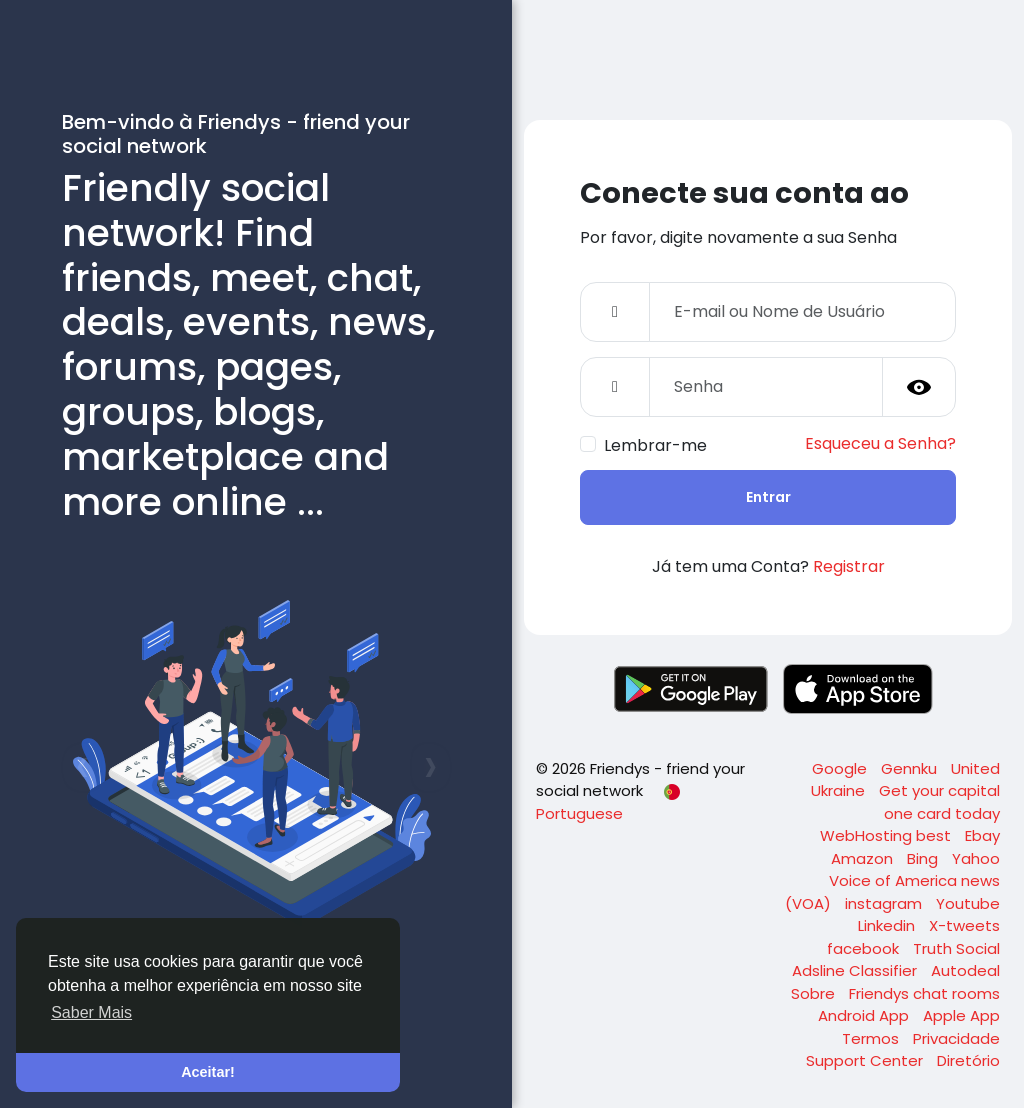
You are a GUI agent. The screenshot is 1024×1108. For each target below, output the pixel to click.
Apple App (961, 1015)
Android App (865, 1015)
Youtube (968, 903)
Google (841, 768)
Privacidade (956, 1038)
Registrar (849, 566)
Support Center (866, 1060)
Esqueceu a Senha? (880, 443)
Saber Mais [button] (91, 1012)
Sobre (815, 993)
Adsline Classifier (856, 970)
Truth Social (956, 948)
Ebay (982, 835)
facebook (865, 948)
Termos (872, 1038)
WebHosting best (887, 835)
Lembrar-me (655, 445)
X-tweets (964, 925)
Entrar (768, 497)
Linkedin (888, 925)
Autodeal (965, 970)
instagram (885, 903)
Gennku (911, 768)
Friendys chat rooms (924, 993)
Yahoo (976, 858)
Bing (924, 858)
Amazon (864, 858)
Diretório (968, 1060)
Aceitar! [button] (208, 1072)
